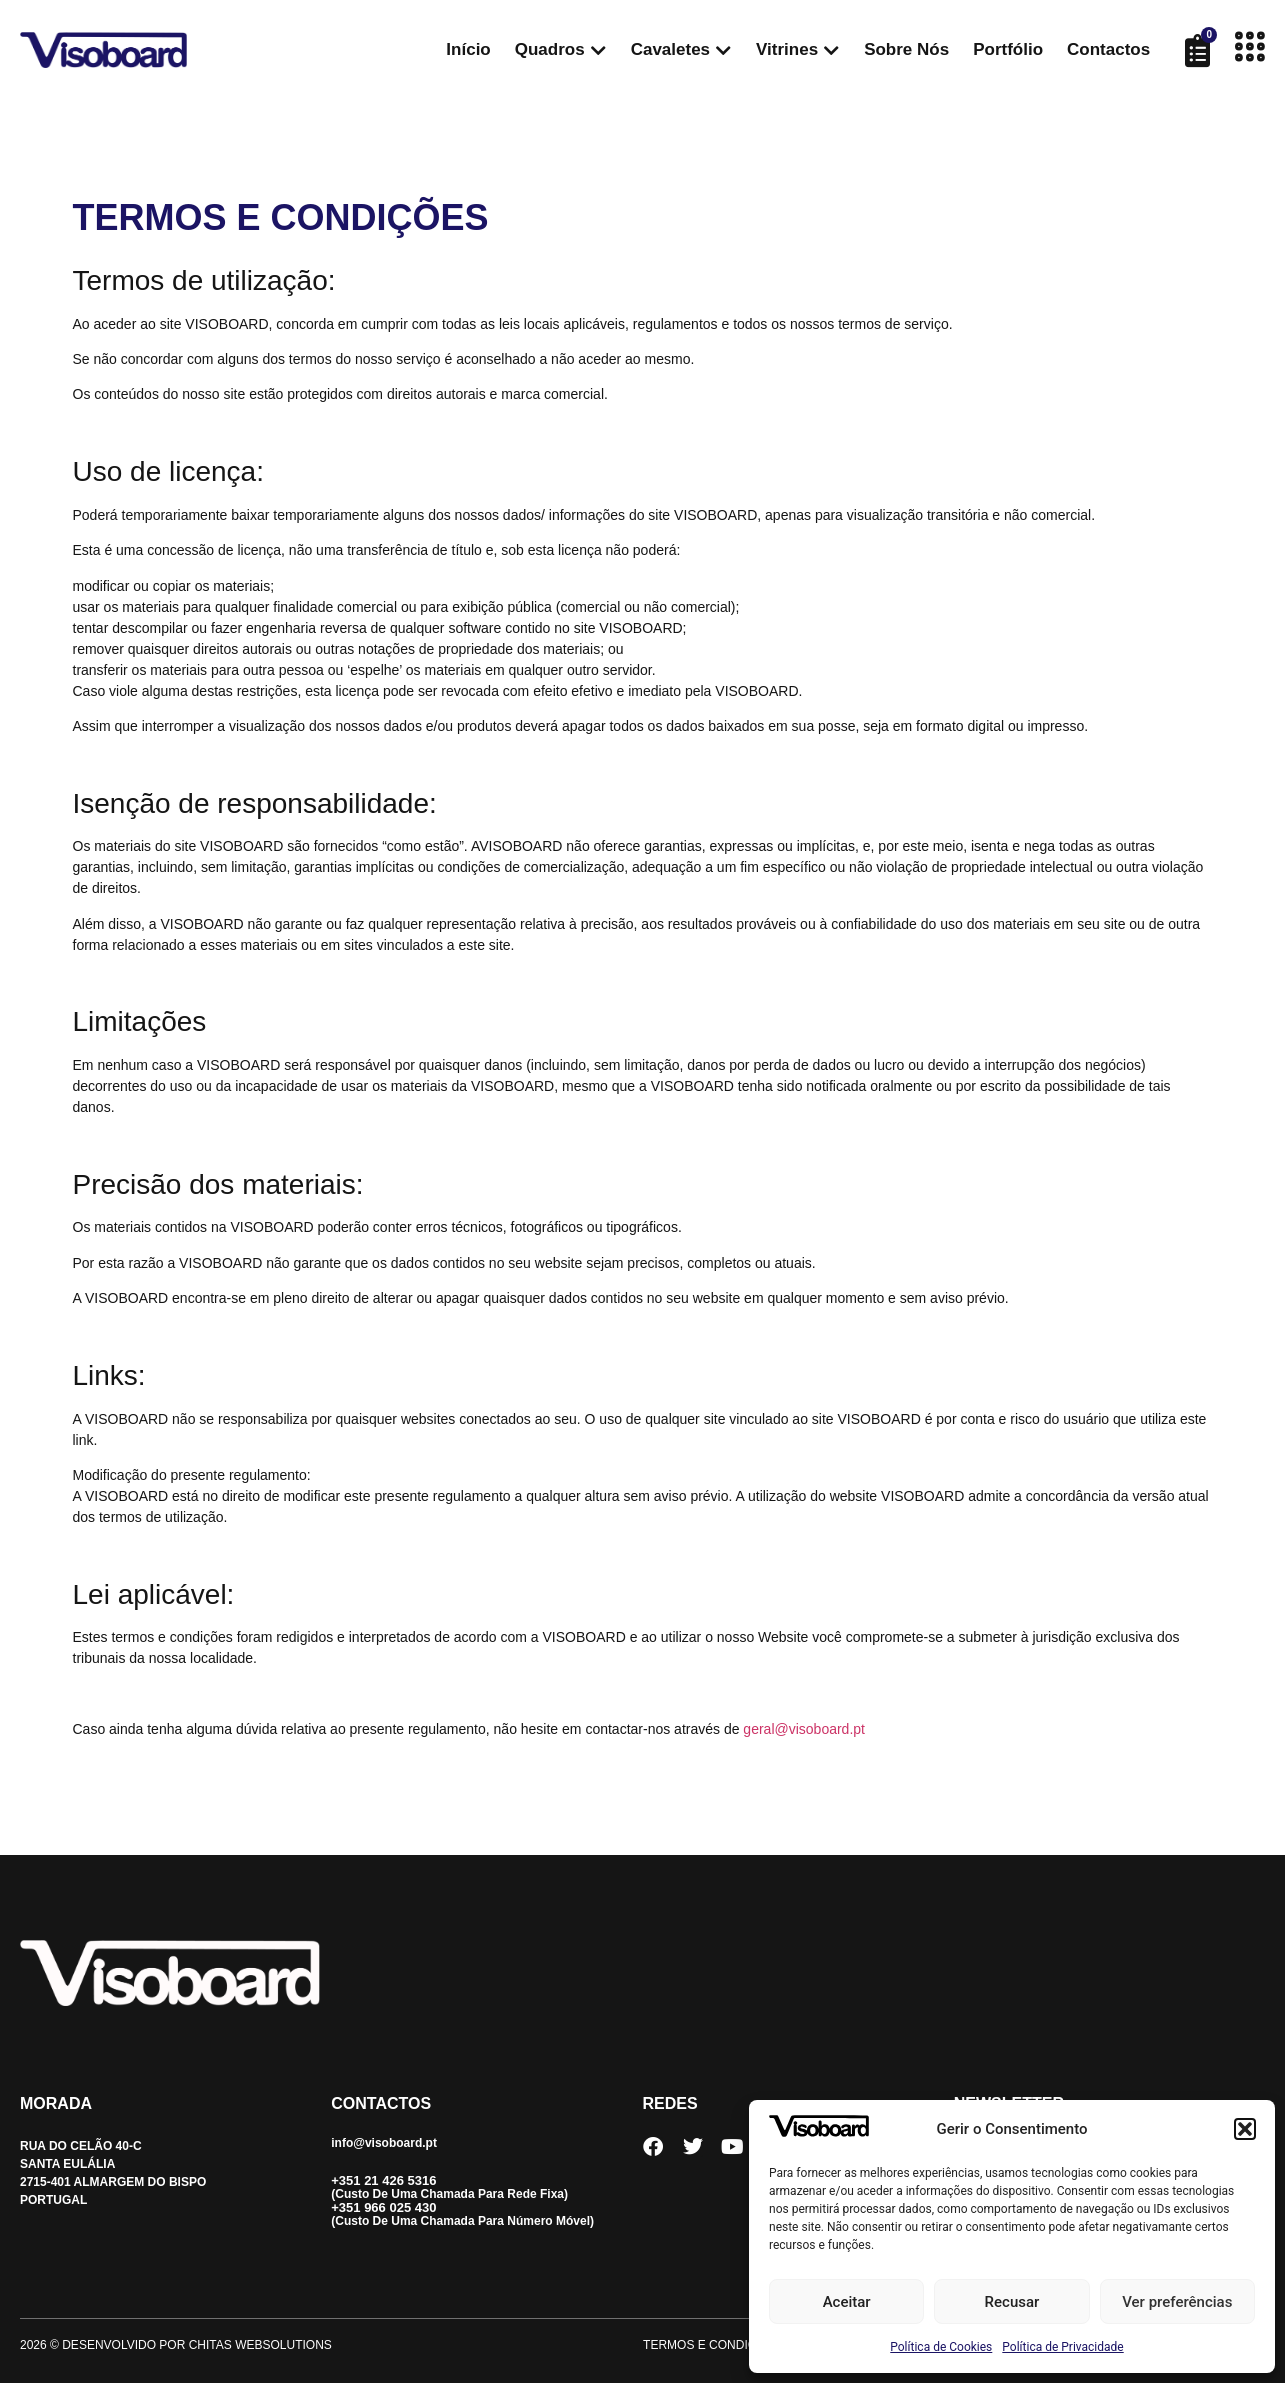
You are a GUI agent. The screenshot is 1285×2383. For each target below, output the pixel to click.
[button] (1245, 2129)
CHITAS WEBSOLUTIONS (260, 2345)
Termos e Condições (712, 2345)
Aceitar (847, 2302)
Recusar (1012, 2302)
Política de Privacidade (1062, 2347)
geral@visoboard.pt (804, 1729)
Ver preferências (1177, 2302)
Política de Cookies (941, 2347)
